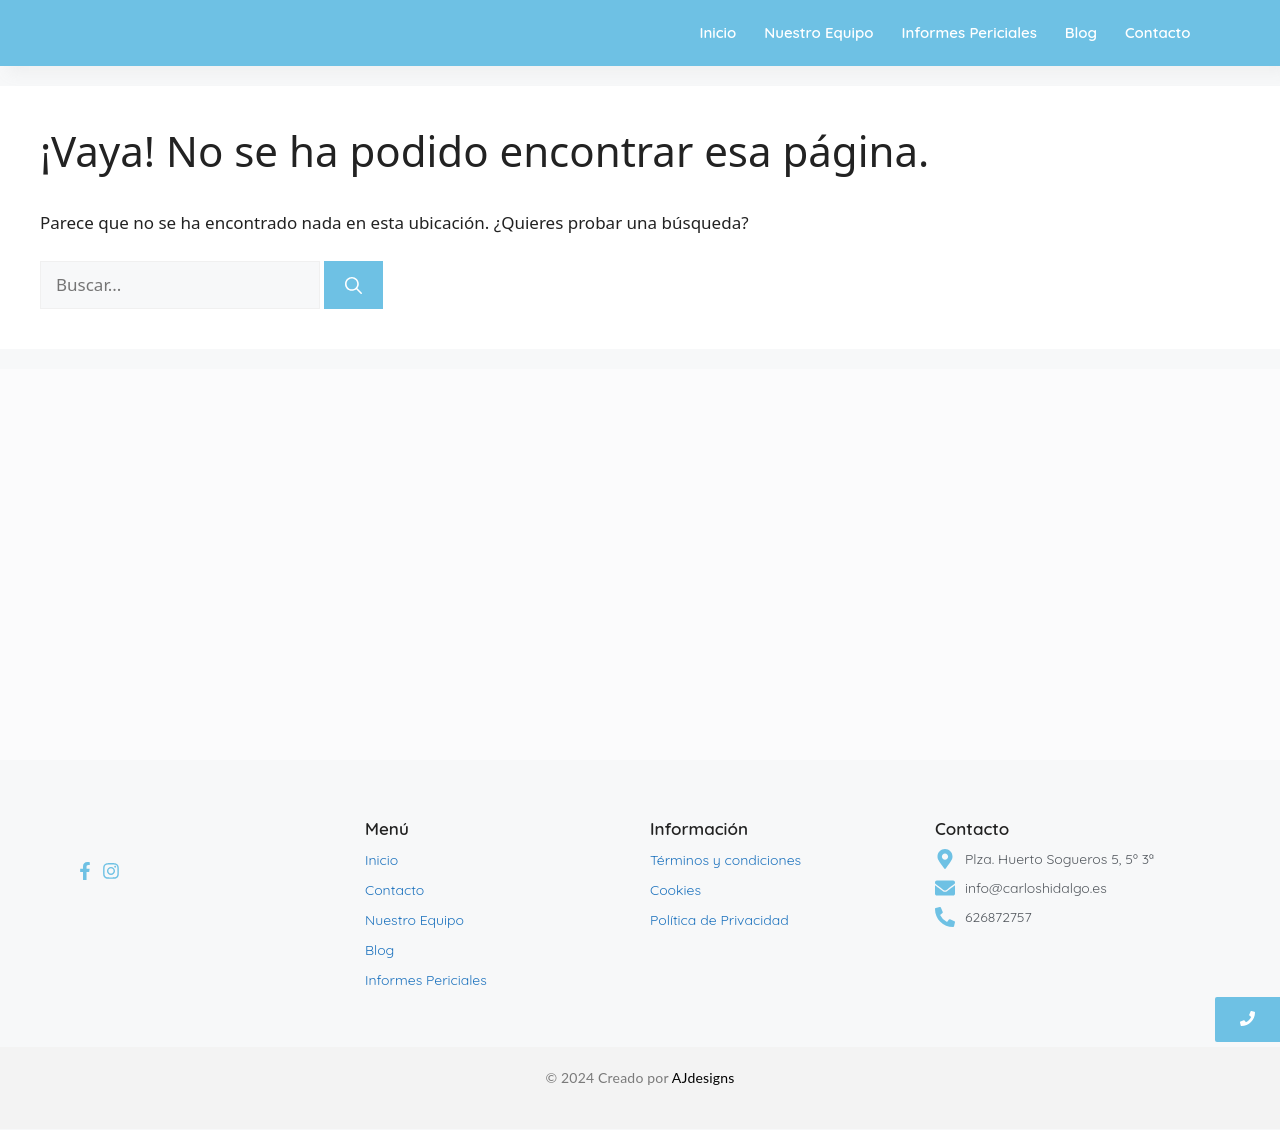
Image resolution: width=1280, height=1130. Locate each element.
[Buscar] (353, 285)
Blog (1081, 32)
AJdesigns (703, 1077)
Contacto (1158, 32)
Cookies (675, 890)
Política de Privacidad (719, 920)
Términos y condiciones (725, 860)
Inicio (717, 32)
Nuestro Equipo (818, 32)
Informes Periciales (968, 32)
